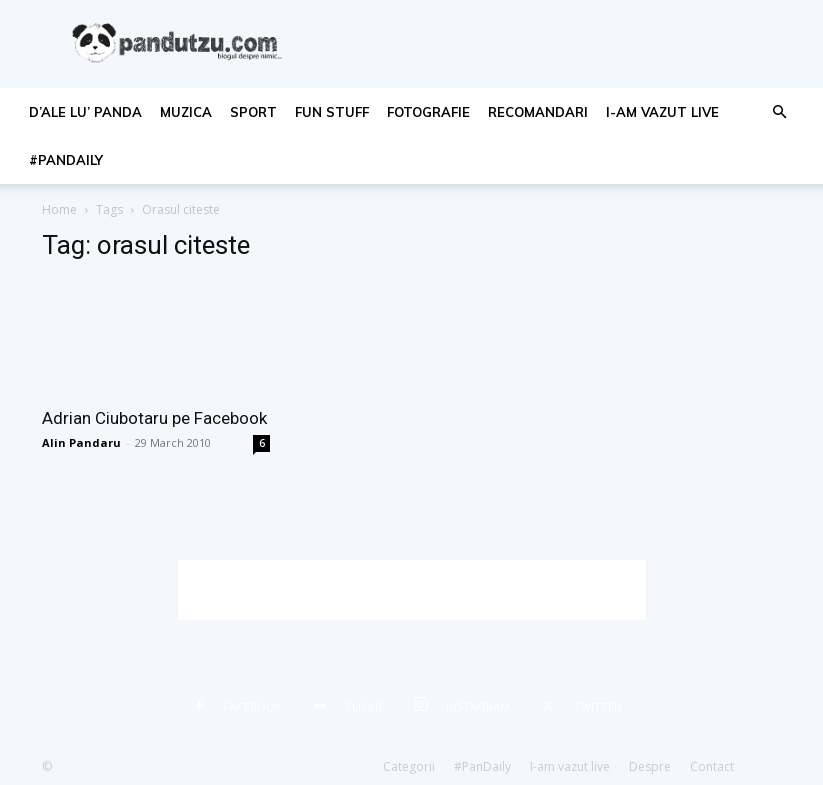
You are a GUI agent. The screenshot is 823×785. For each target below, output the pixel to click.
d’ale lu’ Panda (85, 112)
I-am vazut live (662, 112)
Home (59, 209)
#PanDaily (66, 160)
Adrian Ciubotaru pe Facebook (154, 418)
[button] (779, 112)
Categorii (409, 766)
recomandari (538, 112)
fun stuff (332, 112)
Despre (650, 766)
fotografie (428, 112)
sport (253, 112)
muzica (186, 112)
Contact (712, 766)
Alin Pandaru (81, 442)
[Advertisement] (412, 590)
